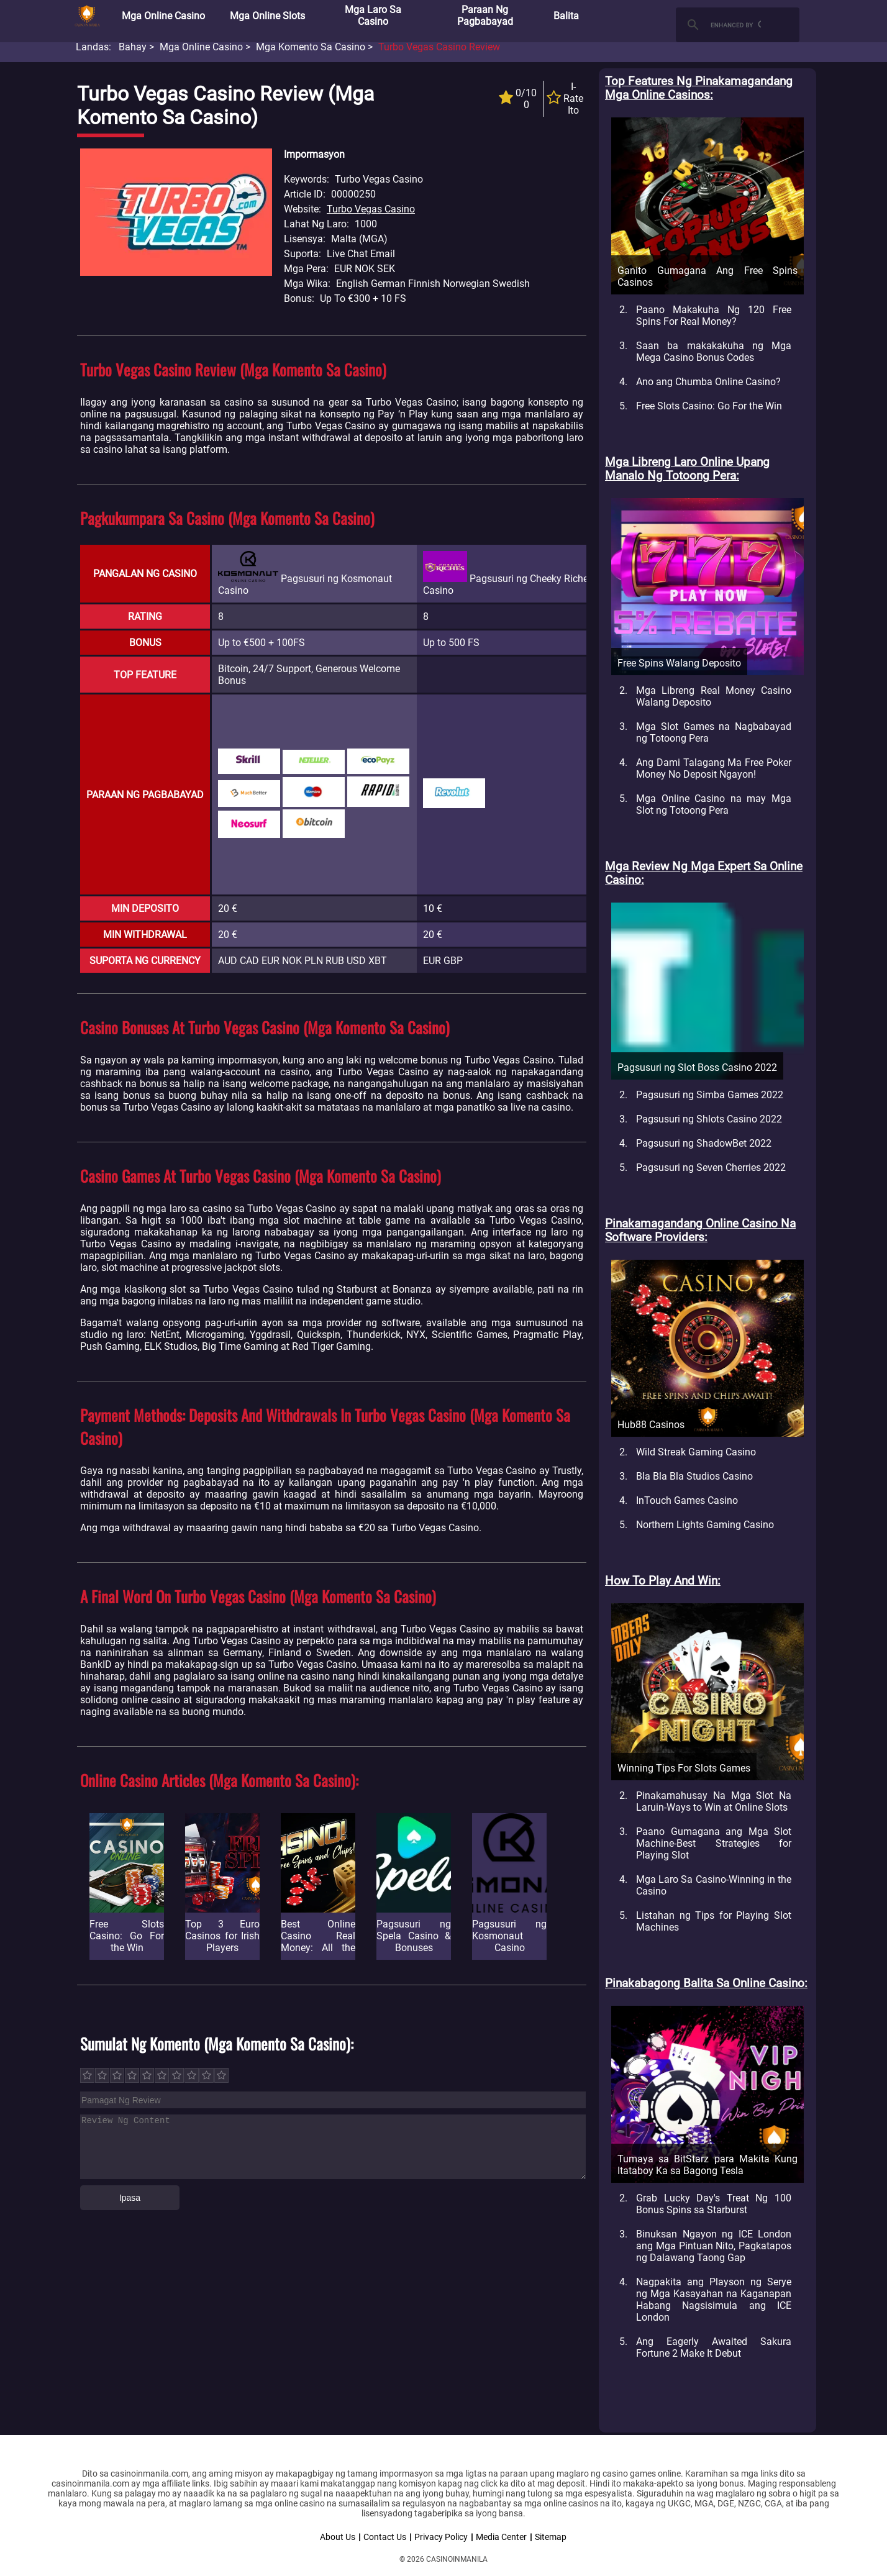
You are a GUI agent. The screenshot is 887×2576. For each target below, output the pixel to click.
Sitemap (550, 2537)
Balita (566, 16)
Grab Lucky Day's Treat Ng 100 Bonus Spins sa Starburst (713, 2204)
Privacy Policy (441, 2537)
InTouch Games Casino (687, 1500)
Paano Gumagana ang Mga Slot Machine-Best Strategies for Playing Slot (713, 1843)
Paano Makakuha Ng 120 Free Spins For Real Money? (713, 315)
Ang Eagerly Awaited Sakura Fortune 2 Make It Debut (713, 2347)
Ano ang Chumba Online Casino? (708, 382)
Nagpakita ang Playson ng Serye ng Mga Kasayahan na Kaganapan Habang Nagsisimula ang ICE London (713, 2299)
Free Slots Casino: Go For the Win (709, 406)
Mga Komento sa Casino (310, 47)
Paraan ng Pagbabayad (485, 15)
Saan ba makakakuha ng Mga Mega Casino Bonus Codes (713, 351)
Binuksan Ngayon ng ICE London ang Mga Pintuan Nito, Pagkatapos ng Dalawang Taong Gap (713, 2246)
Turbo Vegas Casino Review (439, 47)
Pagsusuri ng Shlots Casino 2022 (709, 1119)
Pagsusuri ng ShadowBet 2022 (703, 1143)
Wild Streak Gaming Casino (696, 1452)
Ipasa (129, 2198)
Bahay (133, 47)
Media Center (501, 2537)
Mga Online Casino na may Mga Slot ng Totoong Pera (713, 804)
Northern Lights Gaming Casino (705, 1525)
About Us (337, 2537)
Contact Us (384, 2537)
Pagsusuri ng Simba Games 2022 (709, 1095)
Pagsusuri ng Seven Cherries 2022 (711, 1167)
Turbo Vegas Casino (371, 209)
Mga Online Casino (163, 16)
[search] (736, 24)
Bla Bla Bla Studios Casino (694, 1476)
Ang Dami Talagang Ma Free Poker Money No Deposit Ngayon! (713, 768)
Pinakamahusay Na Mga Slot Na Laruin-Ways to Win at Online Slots (713, 1801)
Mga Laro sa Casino (373, 15)
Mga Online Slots (267, 16)
